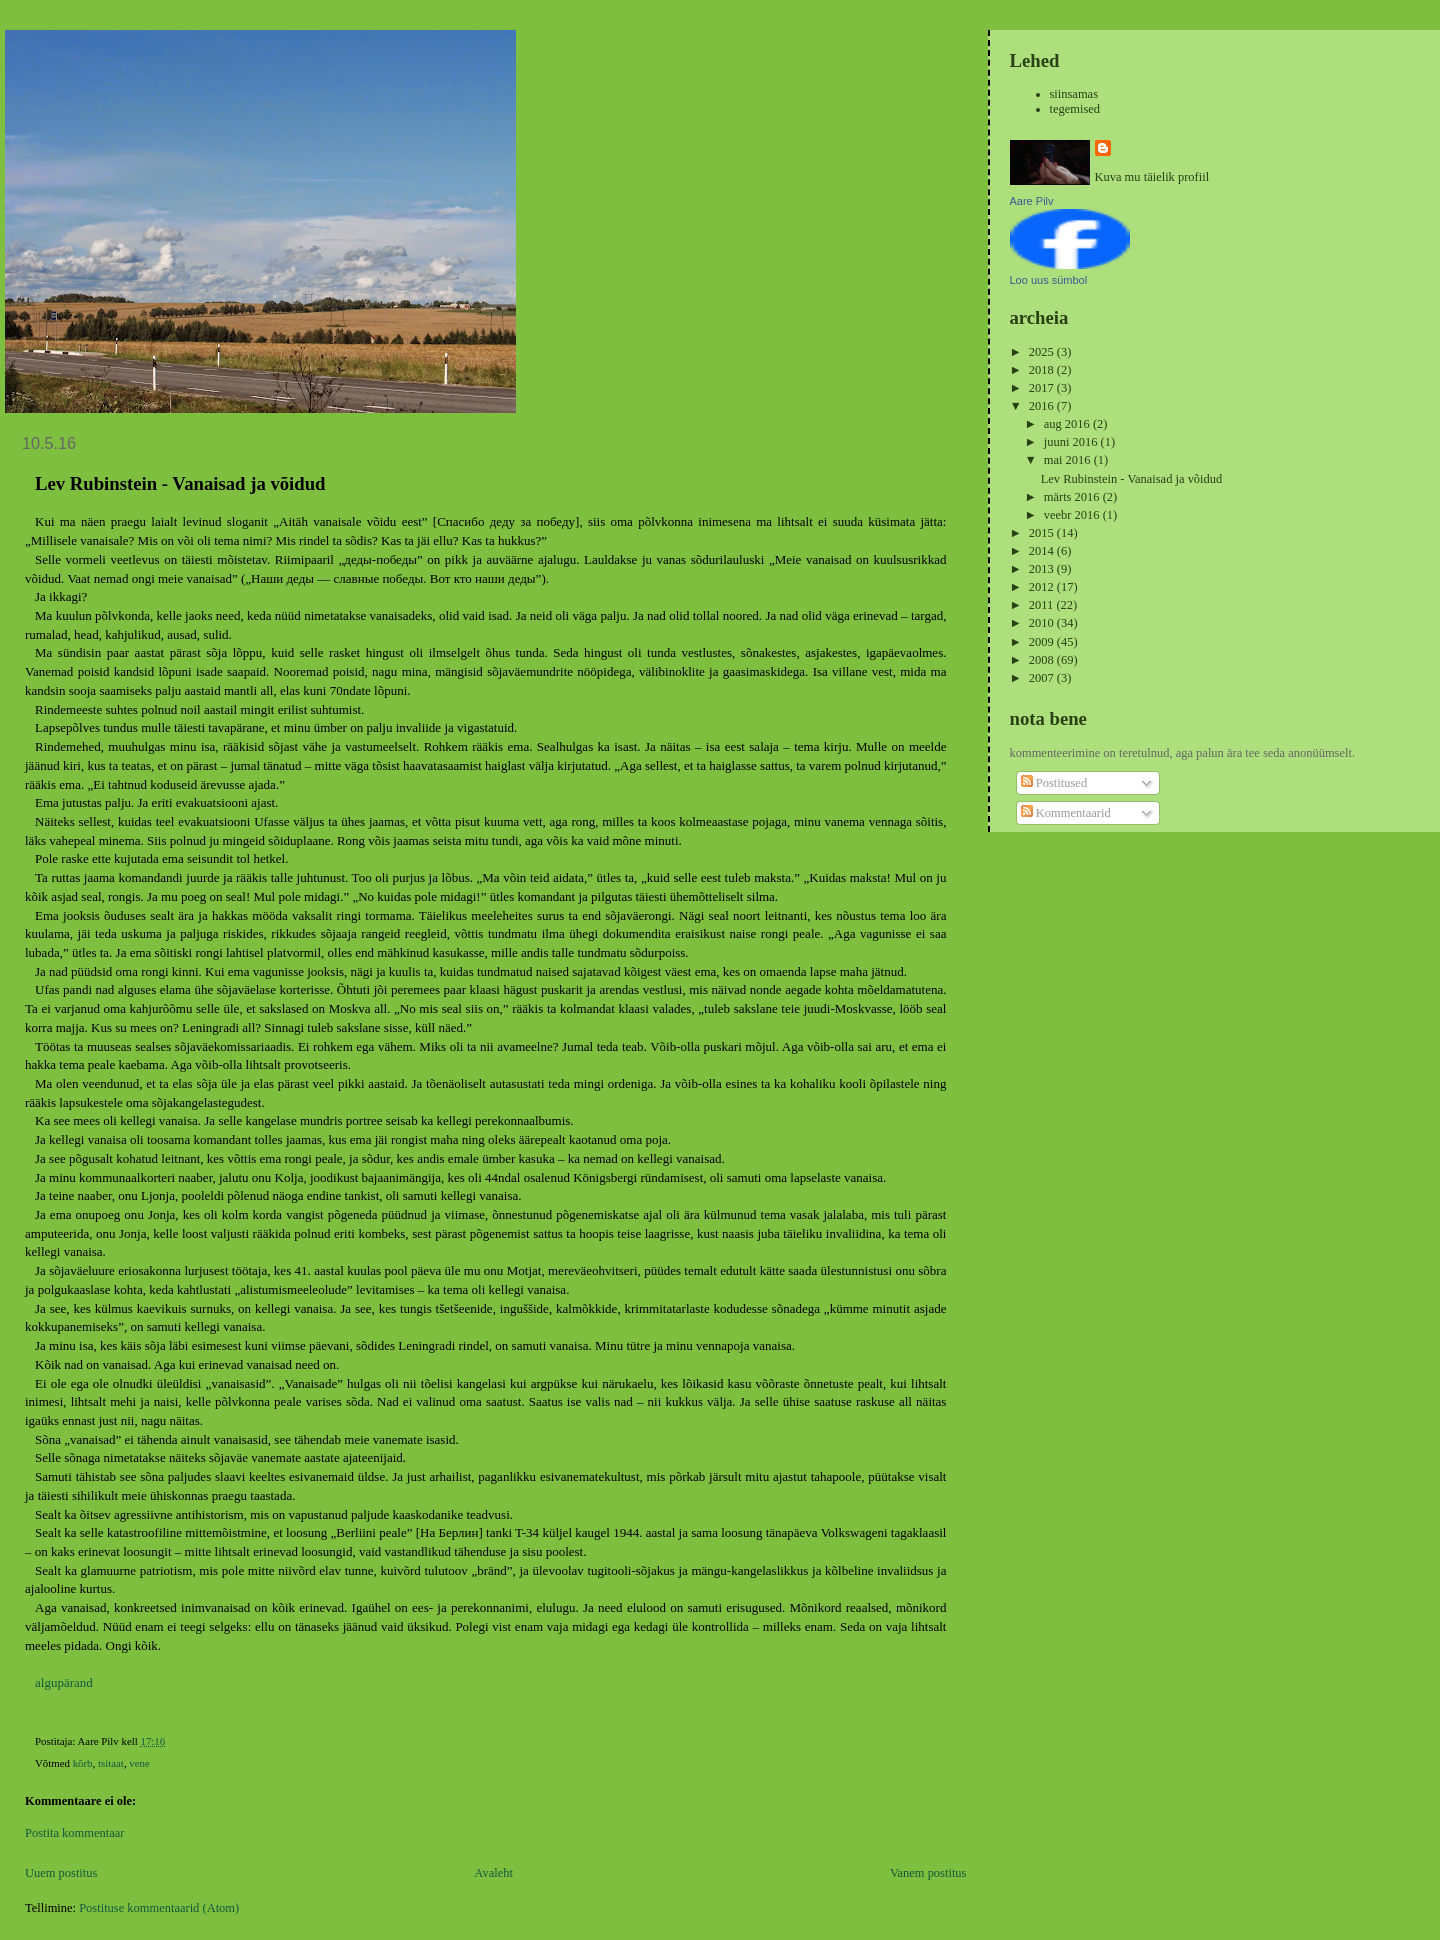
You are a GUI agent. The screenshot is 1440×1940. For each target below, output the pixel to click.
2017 (1043, 388)
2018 (1043, 370)
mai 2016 (1069, 460)
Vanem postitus (928, 1873)
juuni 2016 (1072, 442)
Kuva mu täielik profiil (1152, 177)
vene (139, 1763)
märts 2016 (1073, 497)
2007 (1043, 678)
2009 (1043, 642)
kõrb (83, 1763)
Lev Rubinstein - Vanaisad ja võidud (1132, 479)
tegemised (1075, 109)
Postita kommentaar (74, 1833)
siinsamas (1074, 94)
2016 (1043, 406)
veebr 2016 (1073, 515)
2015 (1043, 533)
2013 (1043, 569)
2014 (1043, 551)
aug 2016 (1068, 424)
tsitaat (111, 1763)
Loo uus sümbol (1049, 280)
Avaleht (493, 1873)
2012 (1043, 587)
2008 (1043, 660)
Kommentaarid (1066, 813)
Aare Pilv (1032, 201)
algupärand (64, 1682)
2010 (1043, 623)
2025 (1043, 352)
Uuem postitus (61, 1873)
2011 (1043, 605)
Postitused (1054, 783)
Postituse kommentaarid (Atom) (159, 1908)
